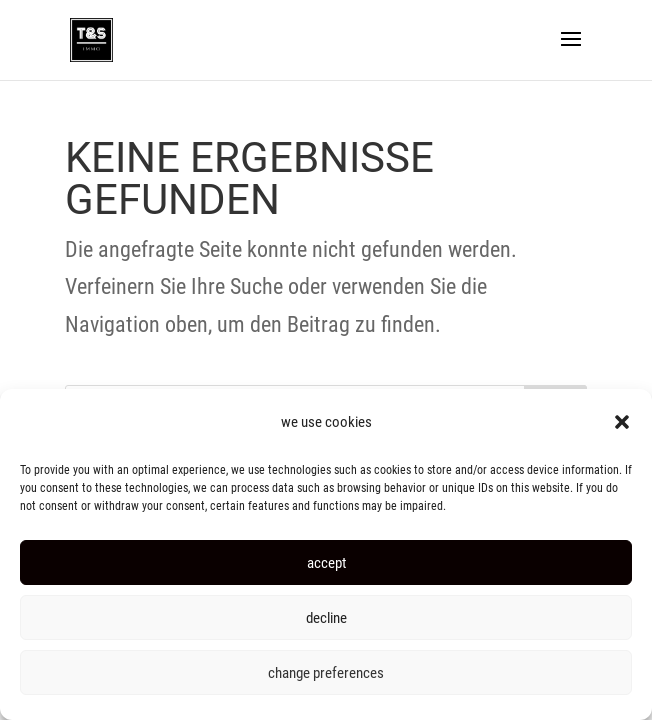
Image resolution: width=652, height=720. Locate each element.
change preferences (326, 673)
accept (326, 563)
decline (326, 618)
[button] (622, 422)
